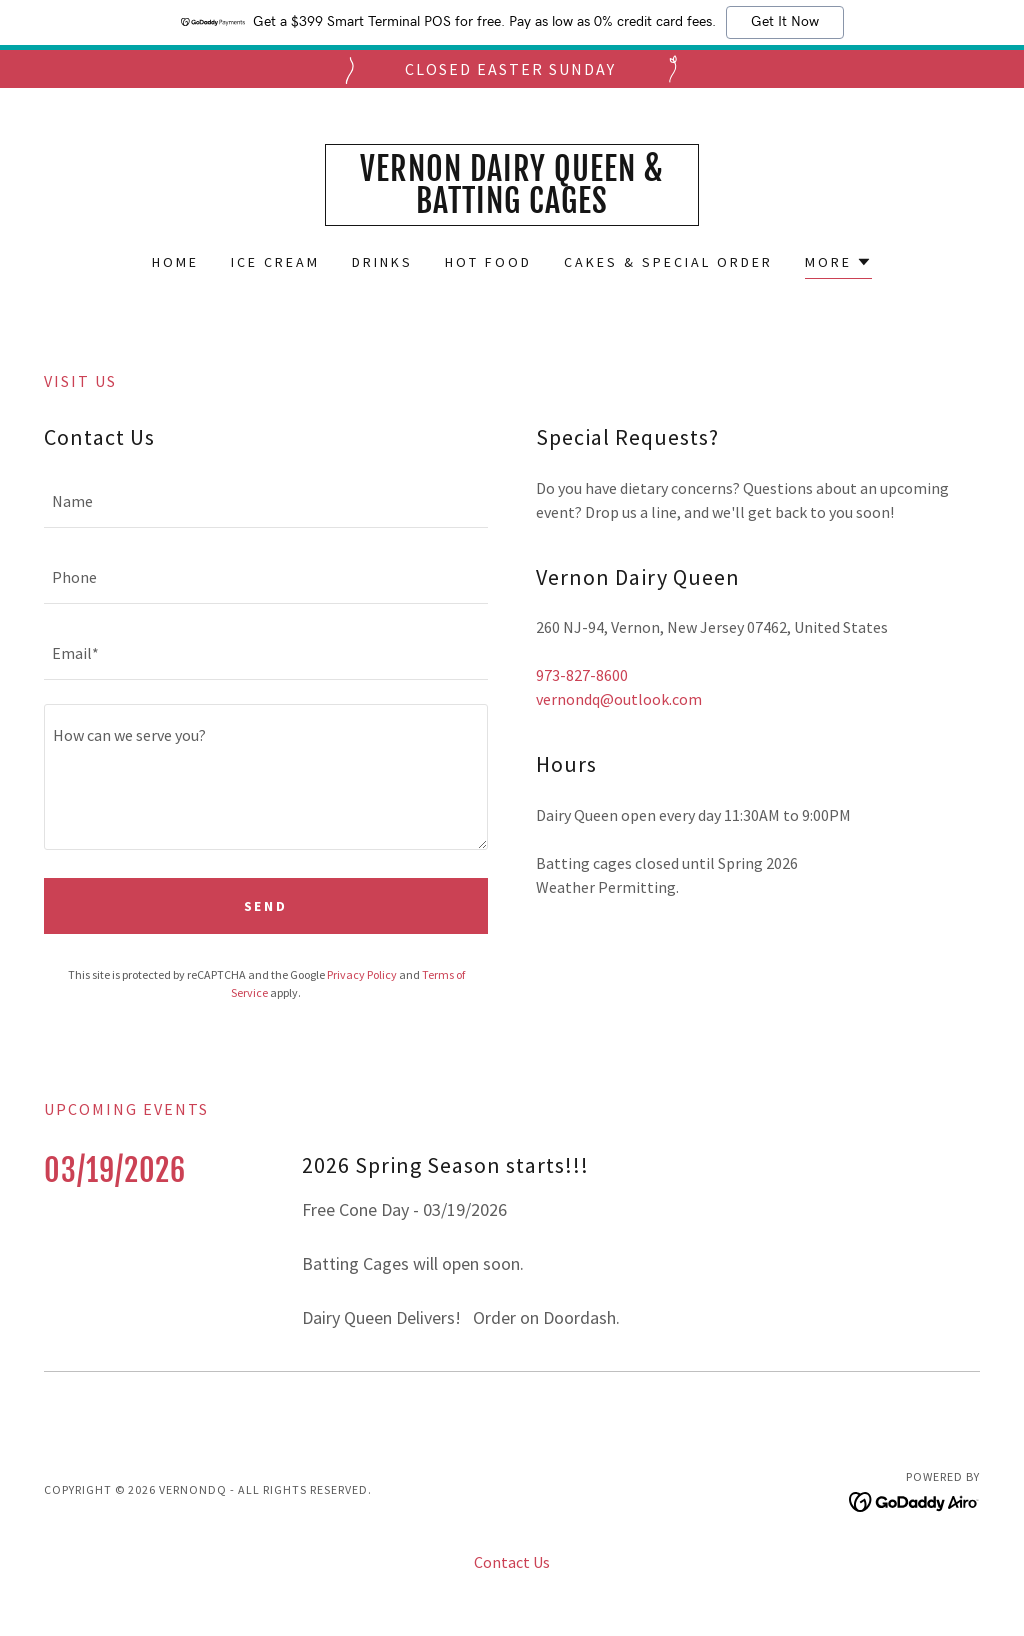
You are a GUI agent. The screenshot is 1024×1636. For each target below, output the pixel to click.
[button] (838, 264)
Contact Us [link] (512, 1562)
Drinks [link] (382, 262)
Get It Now (785, 22)
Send (266, 906)
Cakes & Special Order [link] (668, 262)
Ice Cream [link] (275, 262)
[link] (512, 207)
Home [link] (175, 262)
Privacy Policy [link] (362, 974)
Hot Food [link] (488, 262)
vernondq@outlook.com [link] (619, 699)
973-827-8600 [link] (582, 675)
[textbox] (266, 502)
